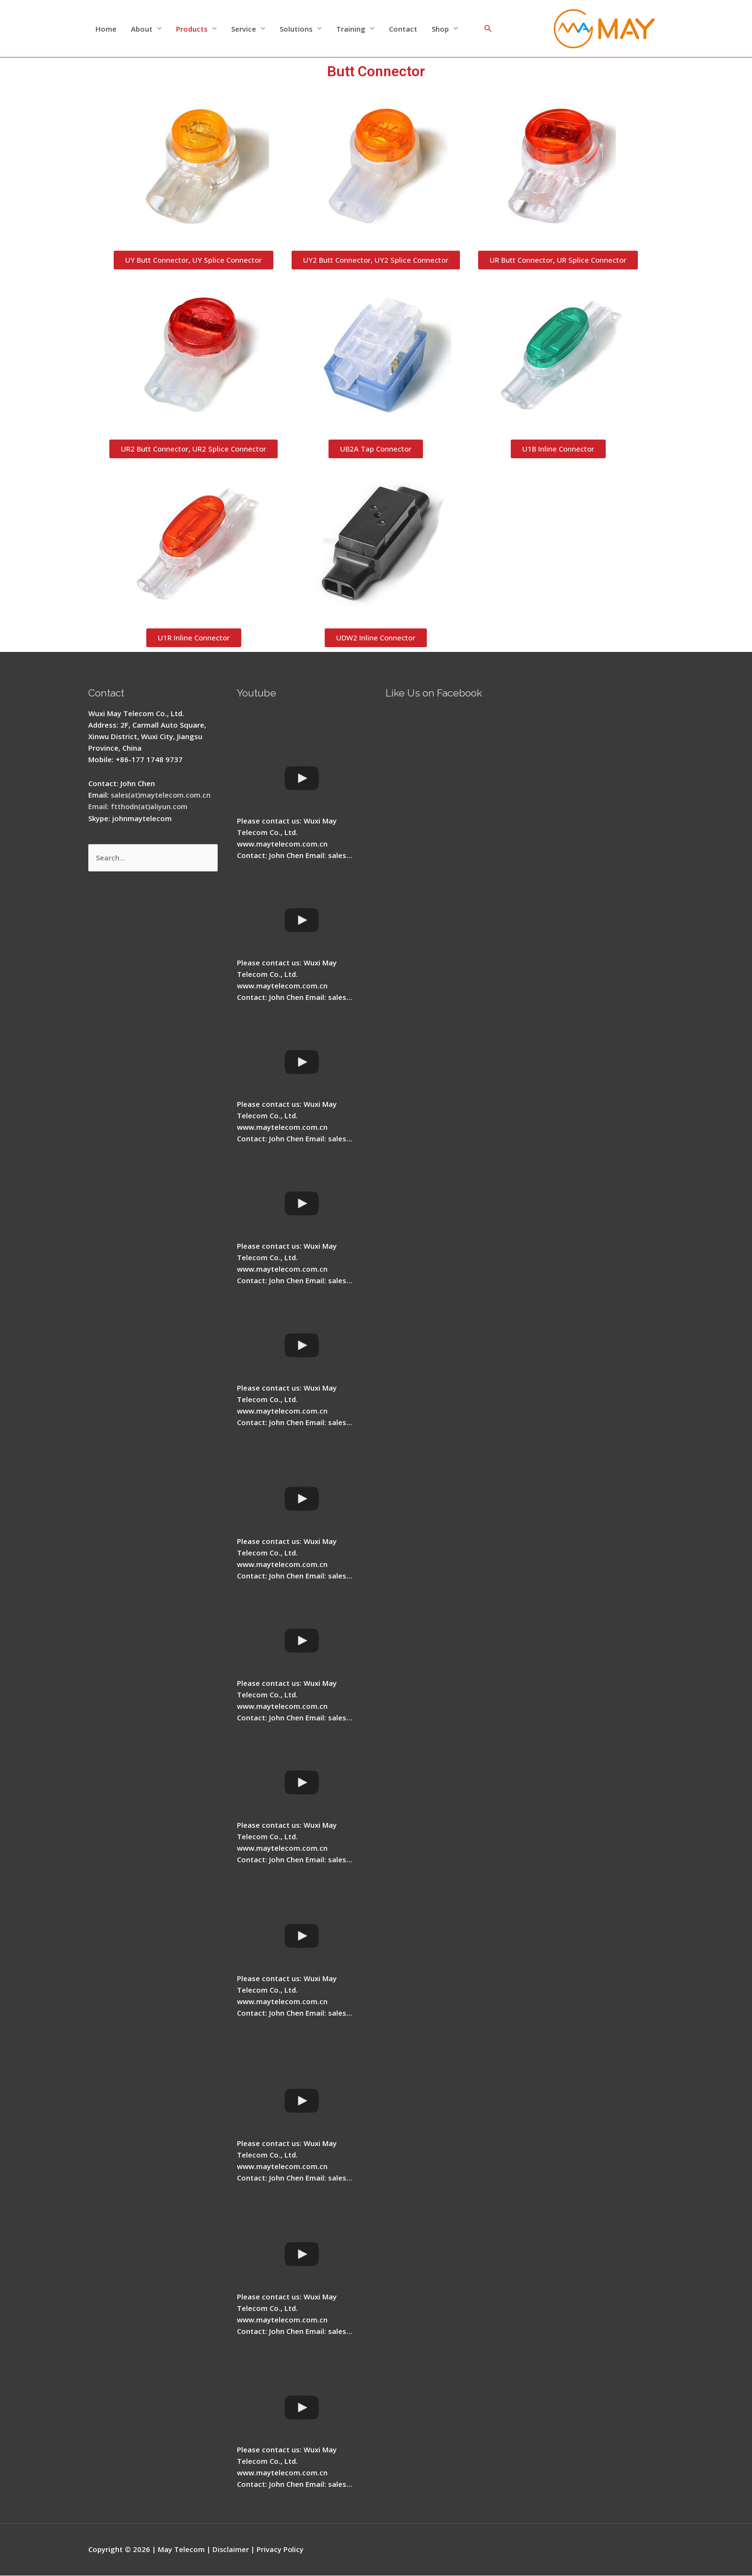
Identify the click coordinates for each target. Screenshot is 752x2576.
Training (350, 29)
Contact (403, 29)
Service (243, 29)
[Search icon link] (488, 29)
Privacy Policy (281, 2549)
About (142, 29)
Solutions (296, 29)
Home (106, 29)
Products (192, 29)
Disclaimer (230, 2549)
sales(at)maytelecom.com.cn (162, 795)
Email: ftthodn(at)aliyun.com (138, 807)
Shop (440, 29)
